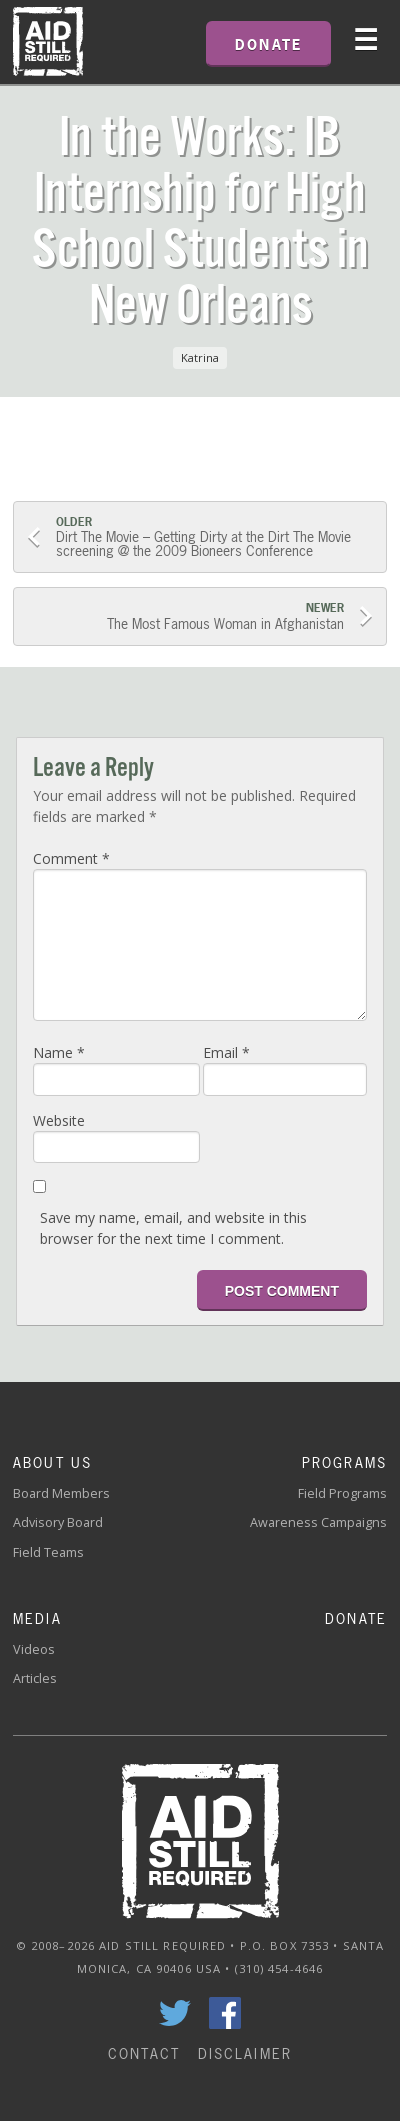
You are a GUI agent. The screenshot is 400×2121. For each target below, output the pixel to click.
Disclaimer (245, 2053)
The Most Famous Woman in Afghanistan (186, 616)
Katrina (200, 357)
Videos (34, 1649)
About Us (52, 1462)
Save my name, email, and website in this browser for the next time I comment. (173, 1228)
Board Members (61, 1493)
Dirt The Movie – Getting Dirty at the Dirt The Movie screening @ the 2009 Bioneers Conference (214, 537)
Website (59, 1120)
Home (48, 42)
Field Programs (342, 1493)
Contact (144, 2053)
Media (37, 1618)
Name (59, 1052)
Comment (71, 858)
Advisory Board (58, 1522)
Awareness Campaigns (318, 1522)
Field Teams (48, 1552)
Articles (35, 1678)
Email (226, 1052)
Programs (344, 1462)
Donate (356, 1618)
